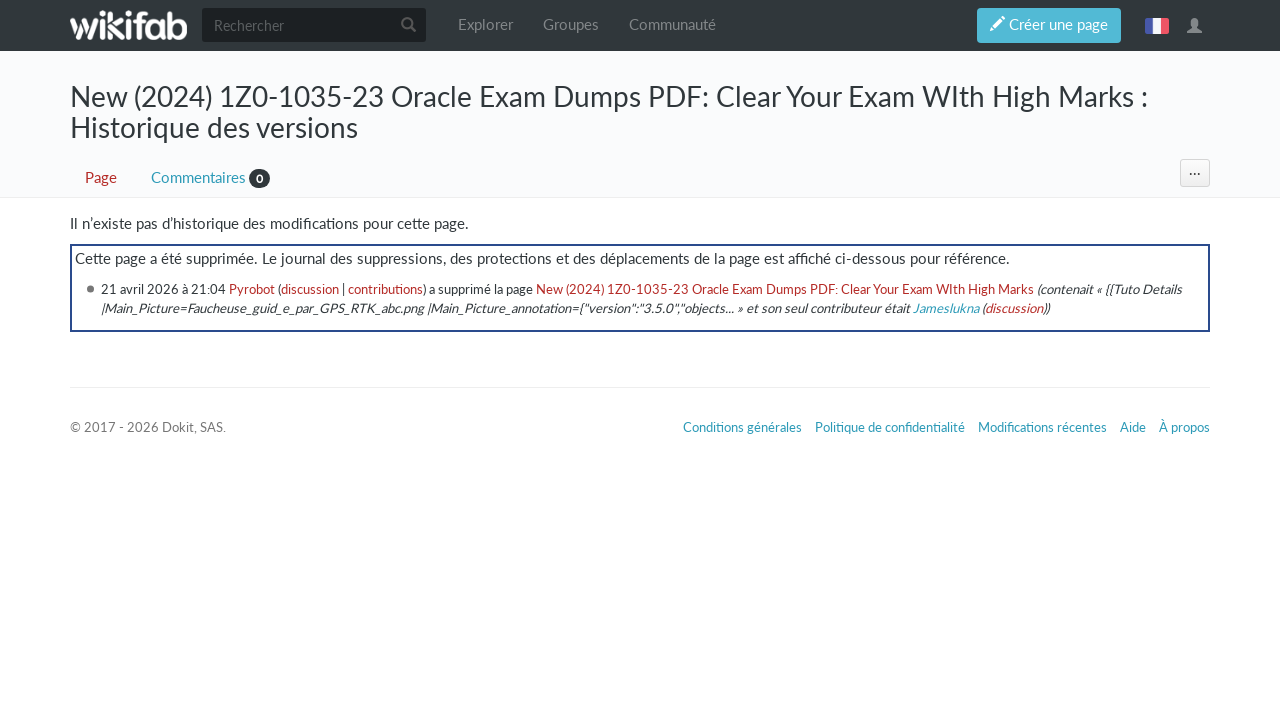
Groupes (571, 24)
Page (101, 177)
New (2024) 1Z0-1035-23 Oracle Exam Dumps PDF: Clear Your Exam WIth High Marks (785, 289)
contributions (385, 289)
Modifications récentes (1042, 427)
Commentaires (198, 177)
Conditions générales (742, 427)
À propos (1184, 427)
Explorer (485, 24)
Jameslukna (946, 308)
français (1157, 25)
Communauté (672, 24)
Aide (1133, 427)
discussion (310, 289)
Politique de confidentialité (890, 427)
